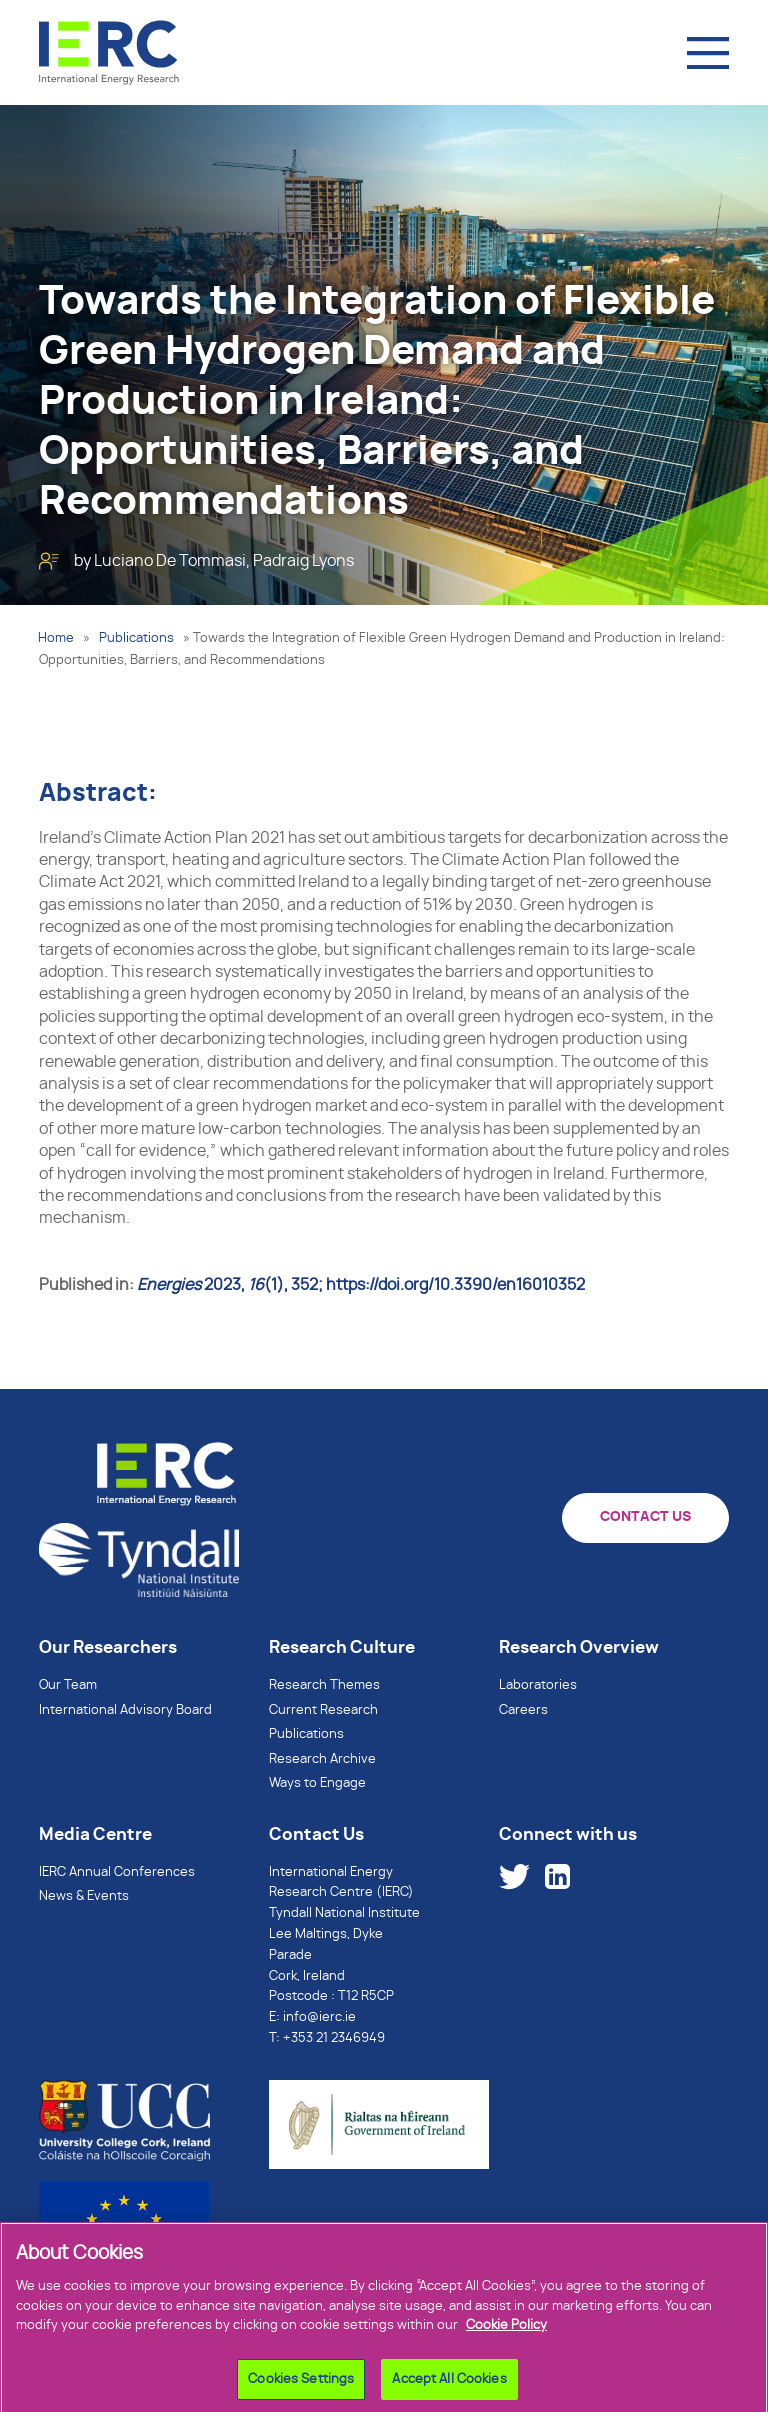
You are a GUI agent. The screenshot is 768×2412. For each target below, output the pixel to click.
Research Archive (322, 1759)
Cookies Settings (301, 2384)
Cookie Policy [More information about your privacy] (506, 2330)
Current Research (323, 1710)
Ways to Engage (317, 1783)
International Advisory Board (125, 1710)
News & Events (84, 1896)
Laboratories (538, 1685)
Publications (136, 638)
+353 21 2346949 (334, 2038)
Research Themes (324, 1685)
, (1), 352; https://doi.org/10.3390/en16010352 (361, 1285)
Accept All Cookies (449, 2384)
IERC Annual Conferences (117, 1872)
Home (56, 638)
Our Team (68, 1685)
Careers (523, 1710)
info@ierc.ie (319, 2017)
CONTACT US (645, 1517)
